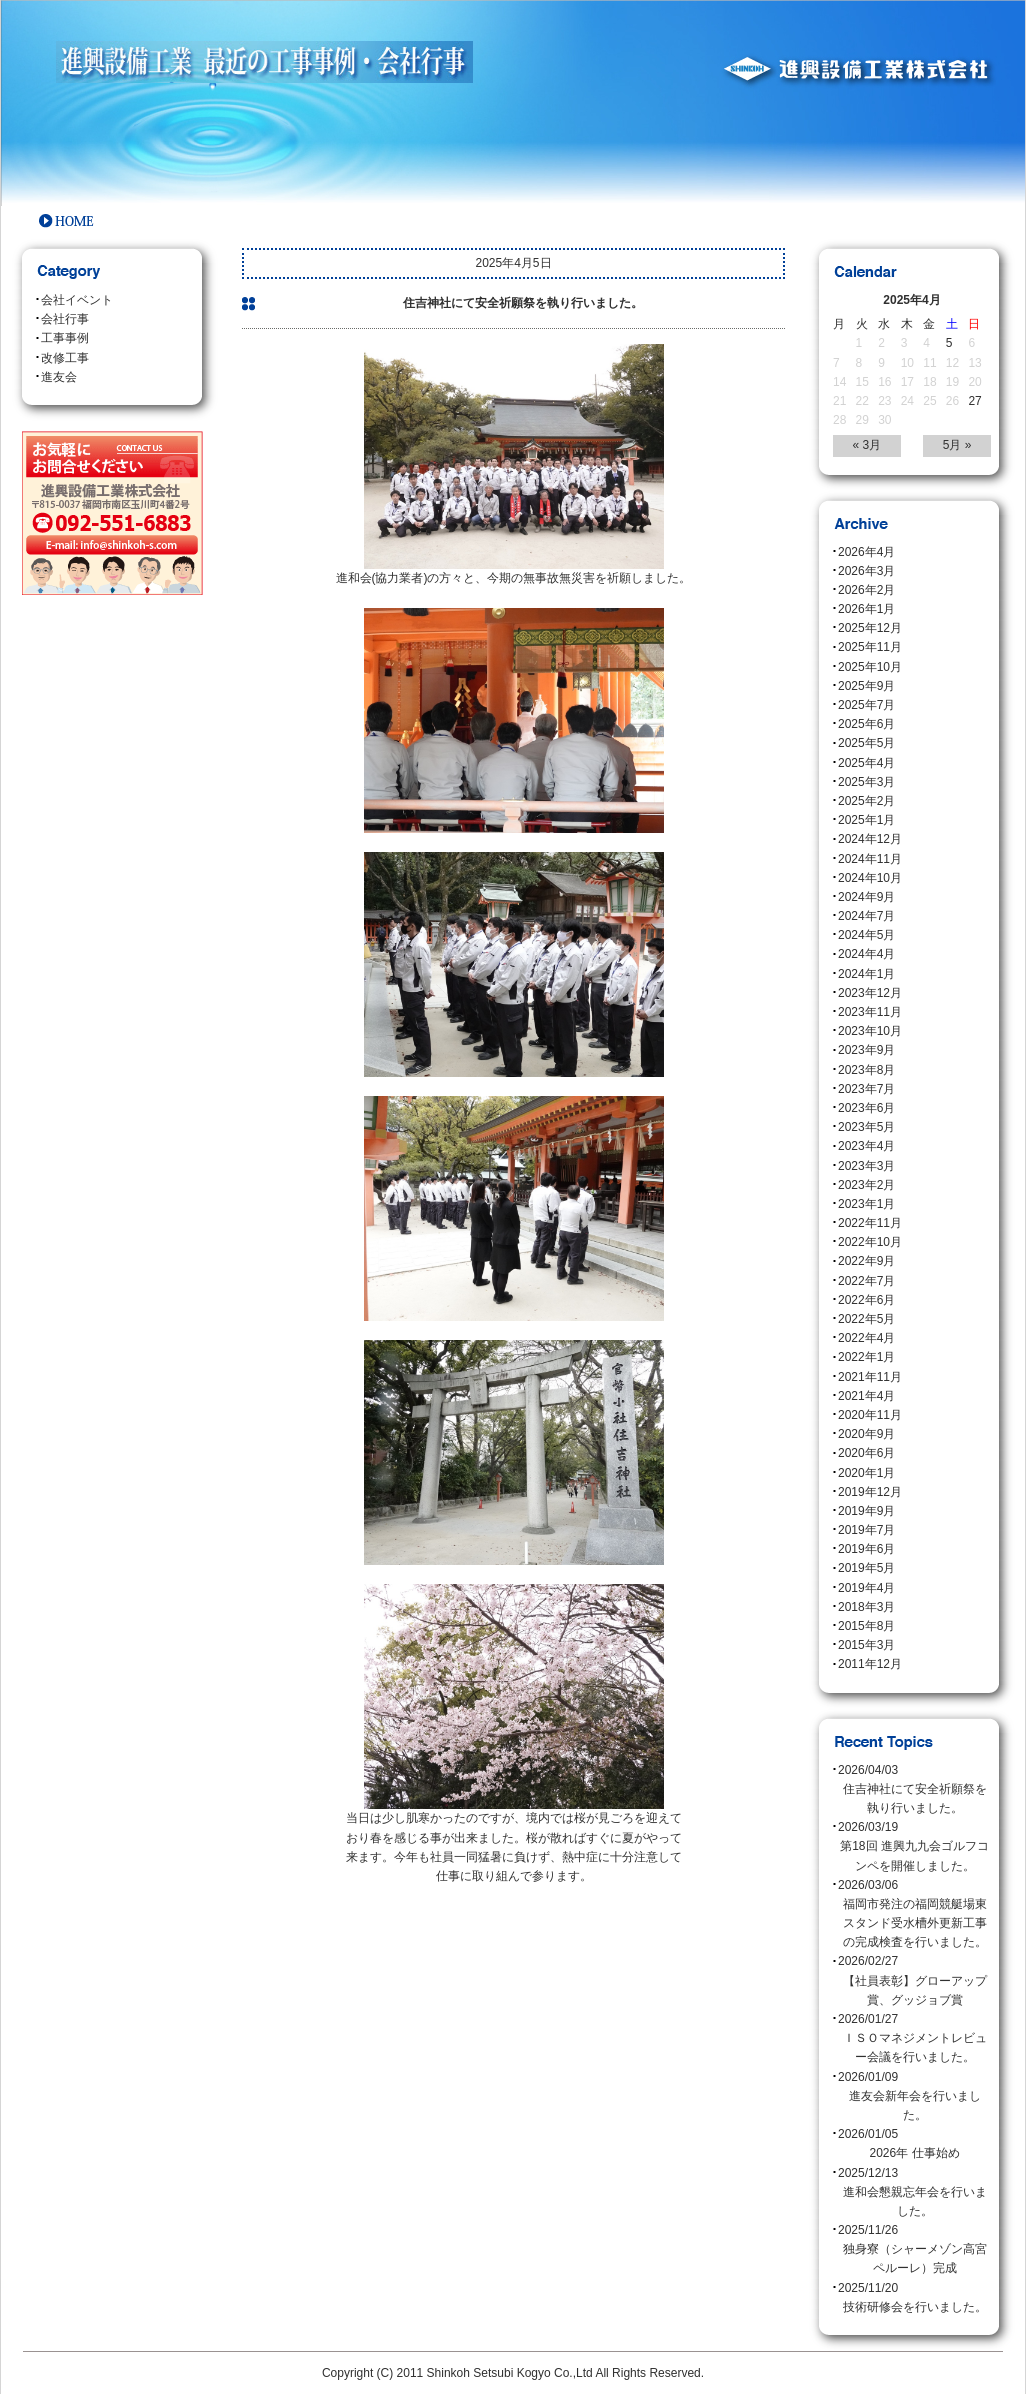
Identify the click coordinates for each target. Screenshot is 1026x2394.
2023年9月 (866, 1050)
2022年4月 (866, 1338)
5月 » (957, 445)
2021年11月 (870, 1377)
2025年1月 (866, 820)
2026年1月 (866, 609)
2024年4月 (866, 954)
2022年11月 (870, 1223)
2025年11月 (870, 647)
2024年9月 (866, 897)
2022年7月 (866, 1281)
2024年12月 (870, 839)
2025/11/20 (914, 2299)
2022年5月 (866, 1319)
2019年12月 (870, 1492)
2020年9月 (866, 1434)
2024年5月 (866, 935)
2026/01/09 (914, 2098)
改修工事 (65, 358)
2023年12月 (870, 993)
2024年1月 (866, 974)
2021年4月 (866, 1396)
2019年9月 (866, 1511)
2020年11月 (870, 1415)
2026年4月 (866, 552)
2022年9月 (866, 1261)
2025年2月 (866, 801)
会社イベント (77, 300)
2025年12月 (870, 628)
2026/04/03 (914, 1791)
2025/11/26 (914, 2251)
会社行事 (65, 319)
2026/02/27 (914, 1982)
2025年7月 (866, 705)
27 (974, 401)
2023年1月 (866, 1204)
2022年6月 (866, 1300)
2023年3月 (866, 1166)
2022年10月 (870, 1242)
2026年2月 (866, 590)
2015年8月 (866, 1626)
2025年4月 (866, 763)
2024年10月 (870, 878)
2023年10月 (870, 1031)
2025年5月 (866, 743)
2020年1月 (866, 1473)
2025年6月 (866, 724)
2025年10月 (870, 667)
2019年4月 (866, 1588)
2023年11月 (870, 1012)
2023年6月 (866, 1108)
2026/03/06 (914, 1915)
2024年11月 (870, 859)
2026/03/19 (914, 1848)
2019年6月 (866, 1549)
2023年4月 (866, 1146)
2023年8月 (866, 1070)
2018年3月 (866, 1607)
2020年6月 (866, 1453)
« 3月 (867, 445)
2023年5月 (866, 1127)
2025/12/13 (914, 2194)
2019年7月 (866, 1530)
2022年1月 (866, 1357)
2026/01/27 (914, 2040)
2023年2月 (866, 1185)
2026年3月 (866, 571)
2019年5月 (866, 1568)
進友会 (59, 377)
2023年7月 (866, 1089)
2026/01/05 (914, 2145)
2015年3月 (866, 1645)
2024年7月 (866, 916)
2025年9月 (866, 686)
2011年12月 (870, 1664)
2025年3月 (866, 782)
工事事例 (65, 338)
